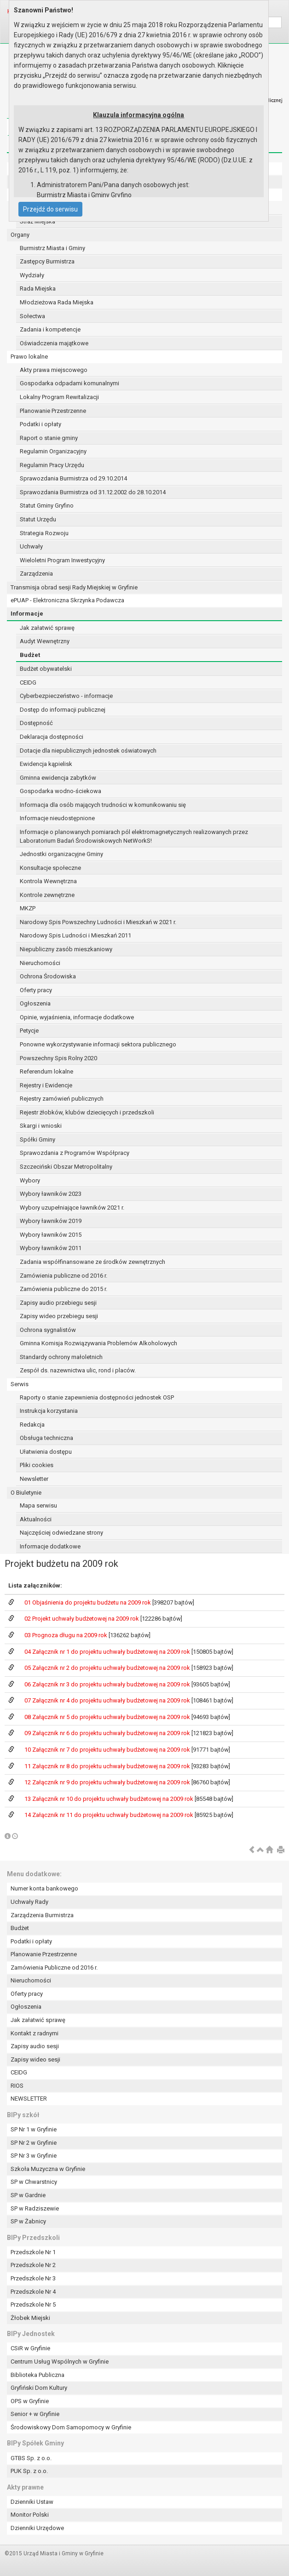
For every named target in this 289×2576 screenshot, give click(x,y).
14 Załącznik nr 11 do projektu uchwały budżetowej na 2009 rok (109, 1814)
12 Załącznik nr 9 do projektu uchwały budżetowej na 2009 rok (107, 1782)
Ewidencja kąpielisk (46, 763)
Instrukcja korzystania (49, 1410)
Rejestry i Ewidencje (46, 1085)
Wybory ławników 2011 (50, 1248)
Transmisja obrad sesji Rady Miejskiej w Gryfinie (74, 587)
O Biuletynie (26, 1492)
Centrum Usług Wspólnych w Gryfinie (60, 2361)
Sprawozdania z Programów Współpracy (74, 1152)
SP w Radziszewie (35, 2208)
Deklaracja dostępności (51, 736)
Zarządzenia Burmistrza (42, 1915)
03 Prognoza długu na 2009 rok (66, 1635)
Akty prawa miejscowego (53, 369)
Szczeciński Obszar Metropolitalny (66, 1166)
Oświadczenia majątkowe (54, 343)
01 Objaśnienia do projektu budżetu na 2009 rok (88, 1602)
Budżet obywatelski (46, 668)
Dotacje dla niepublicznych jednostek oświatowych (88, 750)
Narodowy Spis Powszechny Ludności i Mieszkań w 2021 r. (98, 922)
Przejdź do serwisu (50, 209)
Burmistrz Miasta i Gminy (52, 248)
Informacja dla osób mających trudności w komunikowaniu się (103, 804)
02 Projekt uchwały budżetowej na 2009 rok (82, 1618)
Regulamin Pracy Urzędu (52, 465)
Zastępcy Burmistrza (47, 261)
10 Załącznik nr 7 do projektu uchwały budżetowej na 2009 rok (107, 1749)
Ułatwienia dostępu (46, 1451)
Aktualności (36, 1519)
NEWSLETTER (29, 2098)
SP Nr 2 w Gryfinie (34, 2142)
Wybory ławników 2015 (50, 1234)
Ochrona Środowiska (48, 976)
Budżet (30, 654)
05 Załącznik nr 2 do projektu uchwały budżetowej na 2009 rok (107, 1667)
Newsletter (34, 1478)
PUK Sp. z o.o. (29, 2470)
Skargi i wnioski (41, 1125)
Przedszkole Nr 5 (33, 2304)
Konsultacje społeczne (50, 867)
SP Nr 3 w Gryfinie (34, 2155)
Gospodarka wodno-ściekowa (60, 791)
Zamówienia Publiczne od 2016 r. (54, 1967)
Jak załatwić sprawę (47, 627)
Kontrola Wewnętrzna (48, 881)
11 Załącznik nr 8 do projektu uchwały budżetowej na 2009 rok (107, 1766)
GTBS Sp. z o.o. (31, 2458)
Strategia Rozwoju (44, 533)
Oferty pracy (36, 990)
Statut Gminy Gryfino (47, 505)
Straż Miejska (37, 221)
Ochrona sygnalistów (48, 1329)
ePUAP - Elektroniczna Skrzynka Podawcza (67, 600)
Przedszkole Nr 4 (33, 2291)
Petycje (29, 1030)
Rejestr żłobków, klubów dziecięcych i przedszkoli (87, 1112)
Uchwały (31, 546)
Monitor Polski (30, 2514)
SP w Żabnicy (28, 2221)
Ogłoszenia (35, 1003)
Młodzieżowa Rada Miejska (56, 302)
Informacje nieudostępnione (57, 818)
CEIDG (28, 682)
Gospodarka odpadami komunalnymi (69, 383)
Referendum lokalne (46, 1071)
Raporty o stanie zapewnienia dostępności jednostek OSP (97, 1397)
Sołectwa (32, 316)
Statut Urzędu (38, 519)
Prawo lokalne (29, 356)
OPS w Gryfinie (30, 2401)
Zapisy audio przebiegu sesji (58, 1302)
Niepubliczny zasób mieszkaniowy (66, 949)
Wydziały (32, 275)
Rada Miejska (38, 288)
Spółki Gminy (37, 1139)
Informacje (27, 613)
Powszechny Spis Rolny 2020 (58, 1058)
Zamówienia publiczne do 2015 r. (63, 1288)
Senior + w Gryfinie (35, 2413)
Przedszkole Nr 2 (33, 2265)
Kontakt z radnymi (34, 2033)
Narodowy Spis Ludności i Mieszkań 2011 (75, 935)
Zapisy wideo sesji (35, 2059)
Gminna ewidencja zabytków (58, 777)
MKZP (27, 908)
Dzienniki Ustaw (32, 2501)
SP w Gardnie (28, 2195)
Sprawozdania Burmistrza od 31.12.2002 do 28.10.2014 (93, 492)
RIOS (17, 2085)
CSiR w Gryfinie (30, 2348)
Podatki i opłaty (40, 424)
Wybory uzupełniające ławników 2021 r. (72, 1207)
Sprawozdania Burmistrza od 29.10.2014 (73, 478)
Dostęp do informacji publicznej (62, 709)
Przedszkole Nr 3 (33, 2278)
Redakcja (32, 1424)
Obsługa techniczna (46, 1437)
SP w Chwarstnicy (34, 2181)
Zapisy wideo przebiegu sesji (59, 1316)
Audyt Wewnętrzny (44, 641)
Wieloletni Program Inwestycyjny (62, 560)
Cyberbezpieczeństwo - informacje (66, 695)
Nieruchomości (40, 963)
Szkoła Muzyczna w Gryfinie (48, 2168)
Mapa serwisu (38, 1505)
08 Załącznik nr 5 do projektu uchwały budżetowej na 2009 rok (107, 1717)
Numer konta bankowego (44, 1888)
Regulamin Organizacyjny (53, 451)
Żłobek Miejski (30, 2317)
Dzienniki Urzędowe (37, 2528)
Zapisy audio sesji (35, 2046)
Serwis (20, 1384)
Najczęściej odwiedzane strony (61, 1532)
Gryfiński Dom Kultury (39, 2387)
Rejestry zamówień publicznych (62, 1098)
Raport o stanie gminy (49, 437)
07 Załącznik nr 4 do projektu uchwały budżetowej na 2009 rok (107, 1700)
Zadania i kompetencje (50, 329)
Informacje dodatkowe (50, 1546)
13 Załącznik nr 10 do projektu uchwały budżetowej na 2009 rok (109, 1798)
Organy (20, 234)
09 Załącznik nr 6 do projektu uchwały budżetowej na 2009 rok (107, 1733)
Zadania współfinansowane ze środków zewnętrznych (92, 1261)
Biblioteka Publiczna (37, 2374)
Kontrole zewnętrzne (47, 894)
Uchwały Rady (29, 1901)
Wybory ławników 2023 (50, 1193)
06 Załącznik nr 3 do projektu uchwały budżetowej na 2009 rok (107, 1684)
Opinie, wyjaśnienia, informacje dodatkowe (77, 1017)
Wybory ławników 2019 (50, 1220)
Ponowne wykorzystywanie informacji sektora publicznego (98, 1044)
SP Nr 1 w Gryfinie (34, 2129)
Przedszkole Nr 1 (33, 2252)
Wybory (30, 1180)
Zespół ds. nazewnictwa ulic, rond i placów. (78, 1370)
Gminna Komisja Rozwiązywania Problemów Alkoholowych (98, 1343)
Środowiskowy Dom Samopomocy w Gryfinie (71, 2427)
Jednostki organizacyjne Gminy (61, 854)
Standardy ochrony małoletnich (61, 1357)
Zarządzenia (36, 573)
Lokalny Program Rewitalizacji (59, 397)
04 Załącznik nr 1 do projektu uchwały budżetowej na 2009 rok (107, 1651)
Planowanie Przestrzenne (53, 410)
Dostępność (36, 723)
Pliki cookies (36, 1465)
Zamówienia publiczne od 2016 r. (63, 1275)
